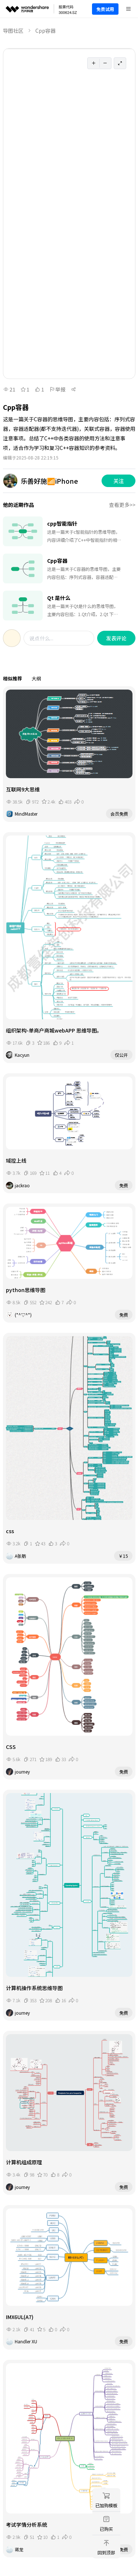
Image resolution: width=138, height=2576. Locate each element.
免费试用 (105, 9)
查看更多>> (122, 504)
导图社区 (13, 30)
